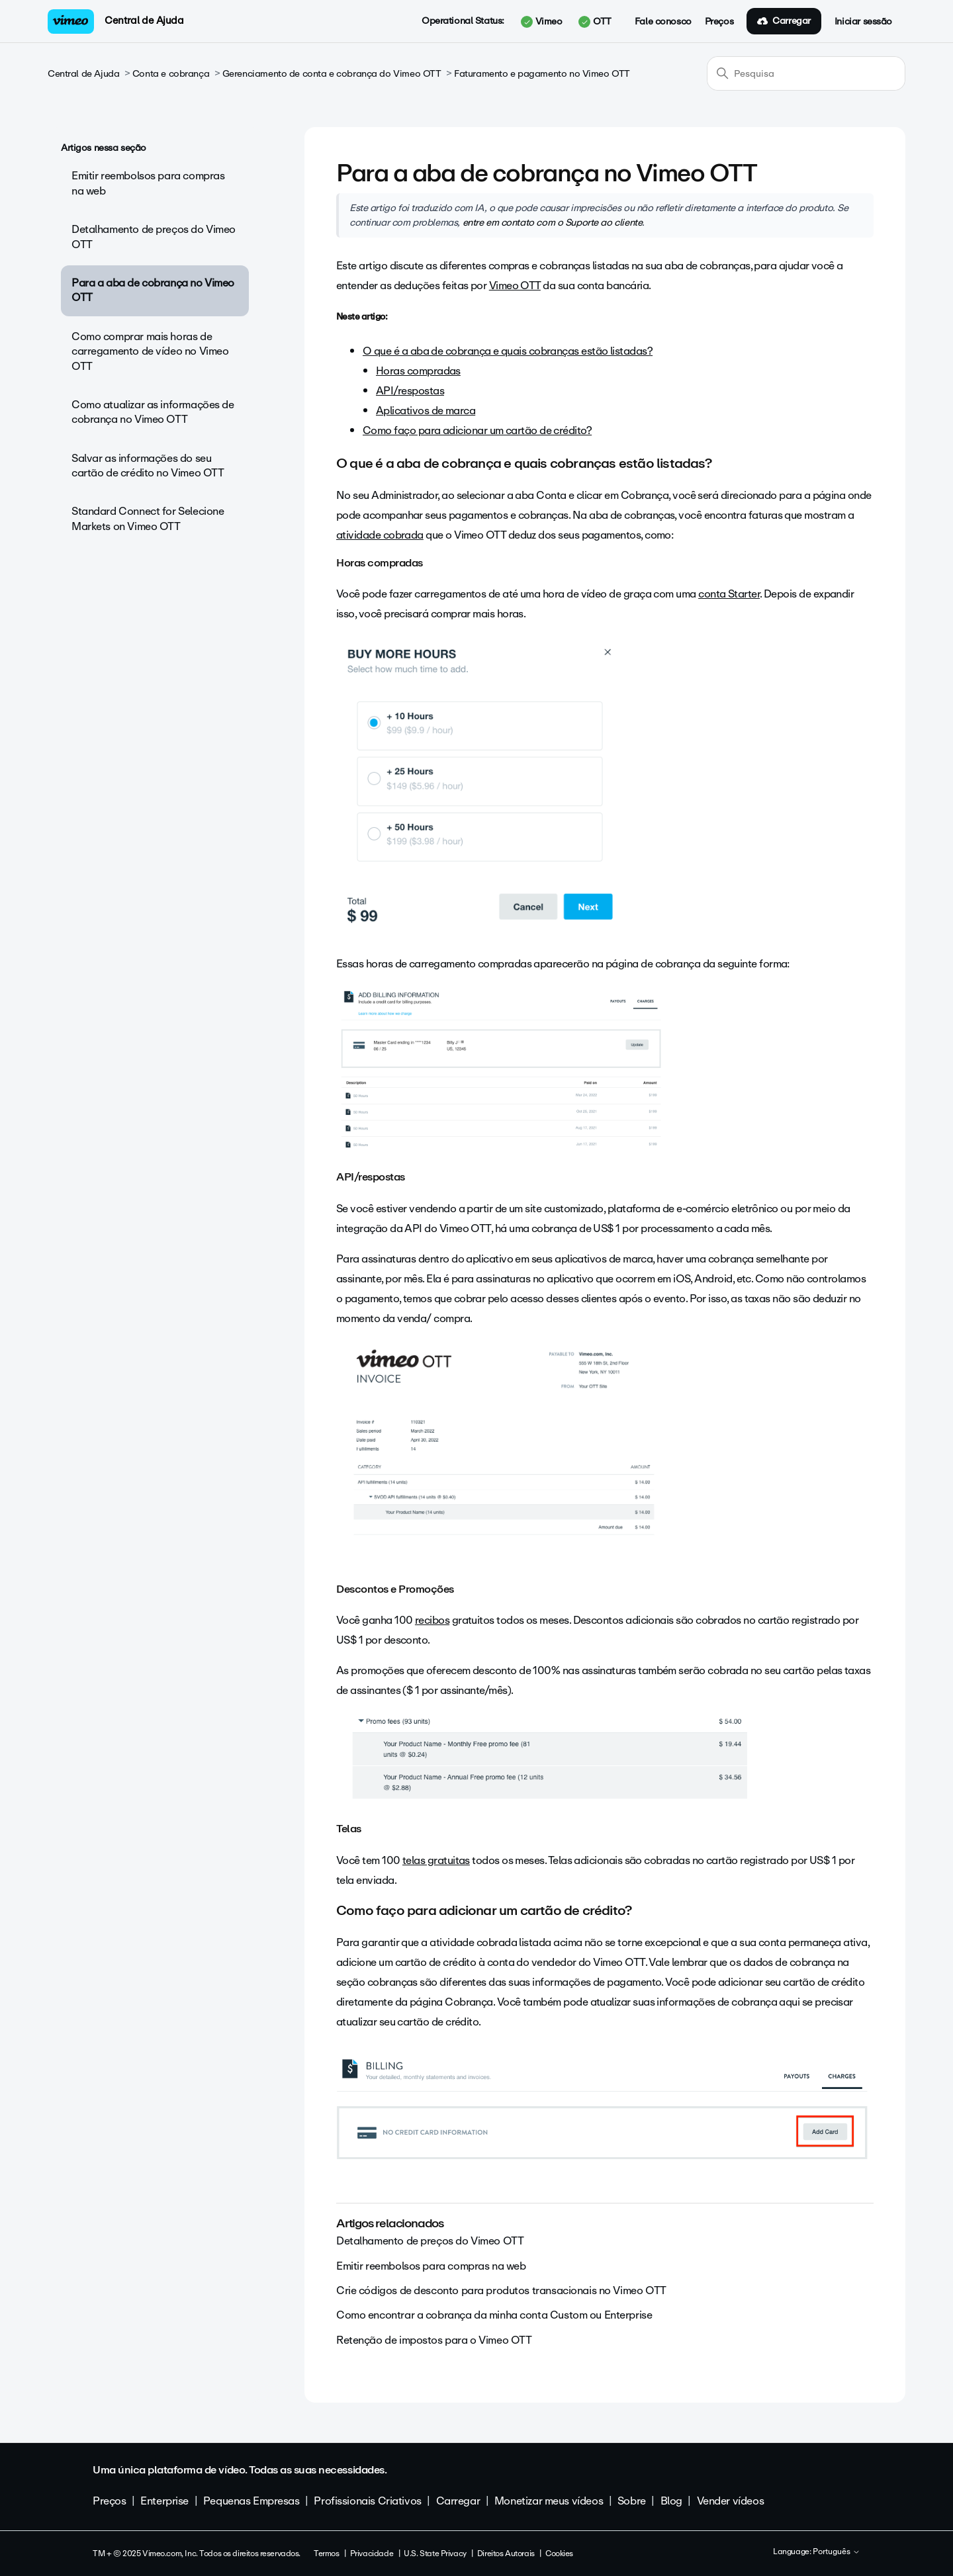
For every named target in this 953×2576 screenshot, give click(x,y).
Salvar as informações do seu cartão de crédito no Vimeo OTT (147, 465)
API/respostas (410, 391)
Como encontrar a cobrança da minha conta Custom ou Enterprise (494, 2315)
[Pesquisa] (806, 73)
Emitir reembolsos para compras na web (147, 183)
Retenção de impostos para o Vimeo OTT (433, 2340)
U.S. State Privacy (435, 2553)
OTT (594, 21)
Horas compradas (418, 371)
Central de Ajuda (144, 20)
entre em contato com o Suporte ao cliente (553, 222)
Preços (719, 21)
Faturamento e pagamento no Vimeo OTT (542, 73)
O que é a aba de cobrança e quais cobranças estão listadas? (508, 351)
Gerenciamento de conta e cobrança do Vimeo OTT (331, 73)
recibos (432, 1620)
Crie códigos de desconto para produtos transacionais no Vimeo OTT (501, 2290)
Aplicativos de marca (425, 411)
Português (836, 2552)
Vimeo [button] (541, 21)
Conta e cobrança (170, 73)
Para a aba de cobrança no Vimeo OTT (152, 290)
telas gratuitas (436, 1860)
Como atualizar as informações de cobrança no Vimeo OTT (152, 412)
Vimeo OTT (515, 285)
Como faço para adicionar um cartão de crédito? (477, 430)
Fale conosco (663, 21)
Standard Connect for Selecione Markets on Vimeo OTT (147, 518)
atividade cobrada (380, 535)
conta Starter (729, 594)
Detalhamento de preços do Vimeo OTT (153, 236)
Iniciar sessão (863, 21)
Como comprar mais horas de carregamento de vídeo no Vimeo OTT (149, 351)
